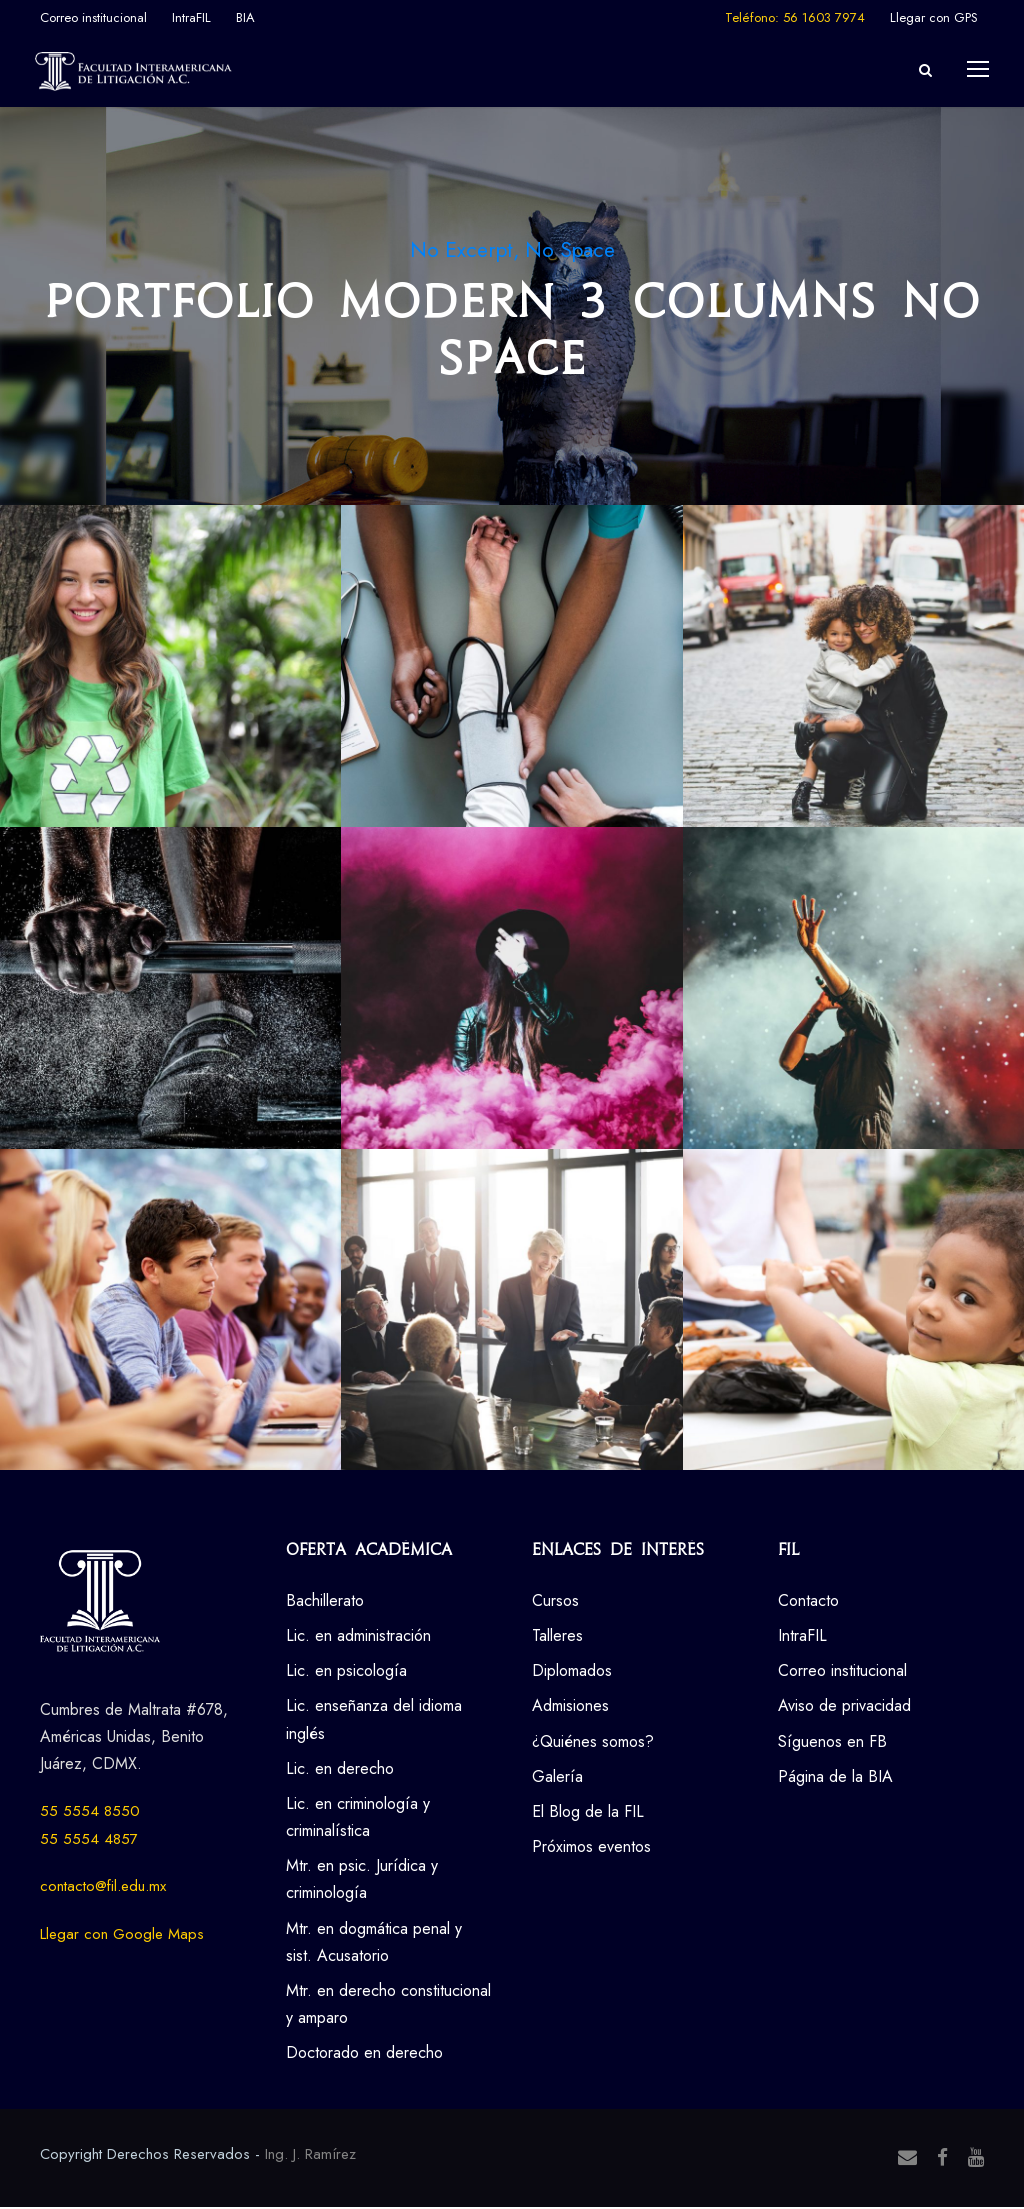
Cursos (555, 1601)
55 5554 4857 (89, 1840)
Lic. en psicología (346, 1672)
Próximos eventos (591, 1848)
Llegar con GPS (934, 17)
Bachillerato (325, 1601)
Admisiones (570, 1707)
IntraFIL (191, 17)
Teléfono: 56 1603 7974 (795, 17)
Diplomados (572, 1672)
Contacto (808, 1601)
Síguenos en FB (832, 1742)
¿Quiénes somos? (593, 1742)
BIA (245, 17)
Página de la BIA (835, 1777)
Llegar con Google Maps (122, 1935)
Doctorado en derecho (364, 2054)
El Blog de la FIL (588, 1813)
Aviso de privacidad (844, 1707)
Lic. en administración (358, 1637)
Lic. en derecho (340, 1769)
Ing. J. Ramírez (310, 2155)
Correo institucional (93, 17)
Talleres (557, 1637)
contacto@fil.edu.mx (103, 1888)
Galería (557, 1777)
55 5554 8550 (90, 1813)
